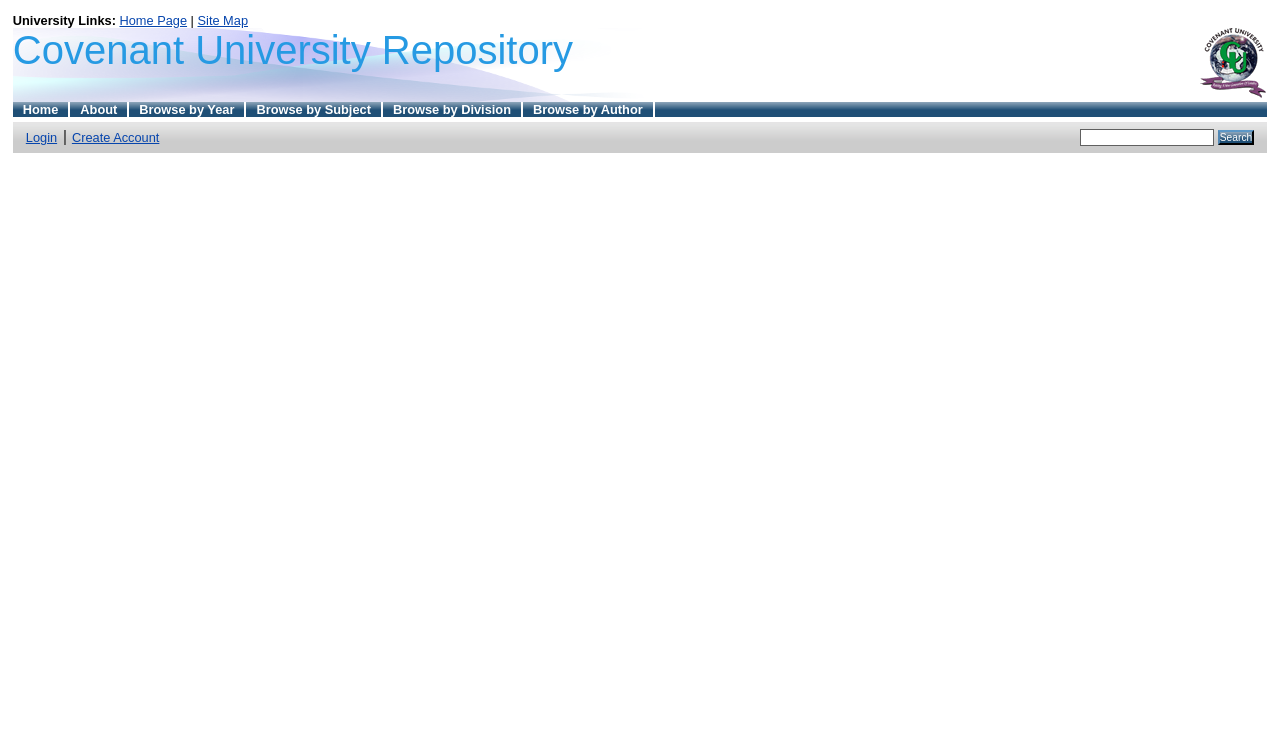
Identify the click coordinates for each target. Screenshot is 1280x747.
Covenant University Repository (293, 50)
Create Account (116, 137)
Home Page (153, 20)
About (98, 109)
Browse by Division (452, 109)
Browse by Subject (313, 109)
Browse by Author (588, 109)
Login (41, 137)
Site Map (223, 20)
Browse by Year (186, 109)
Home (41, 109)
